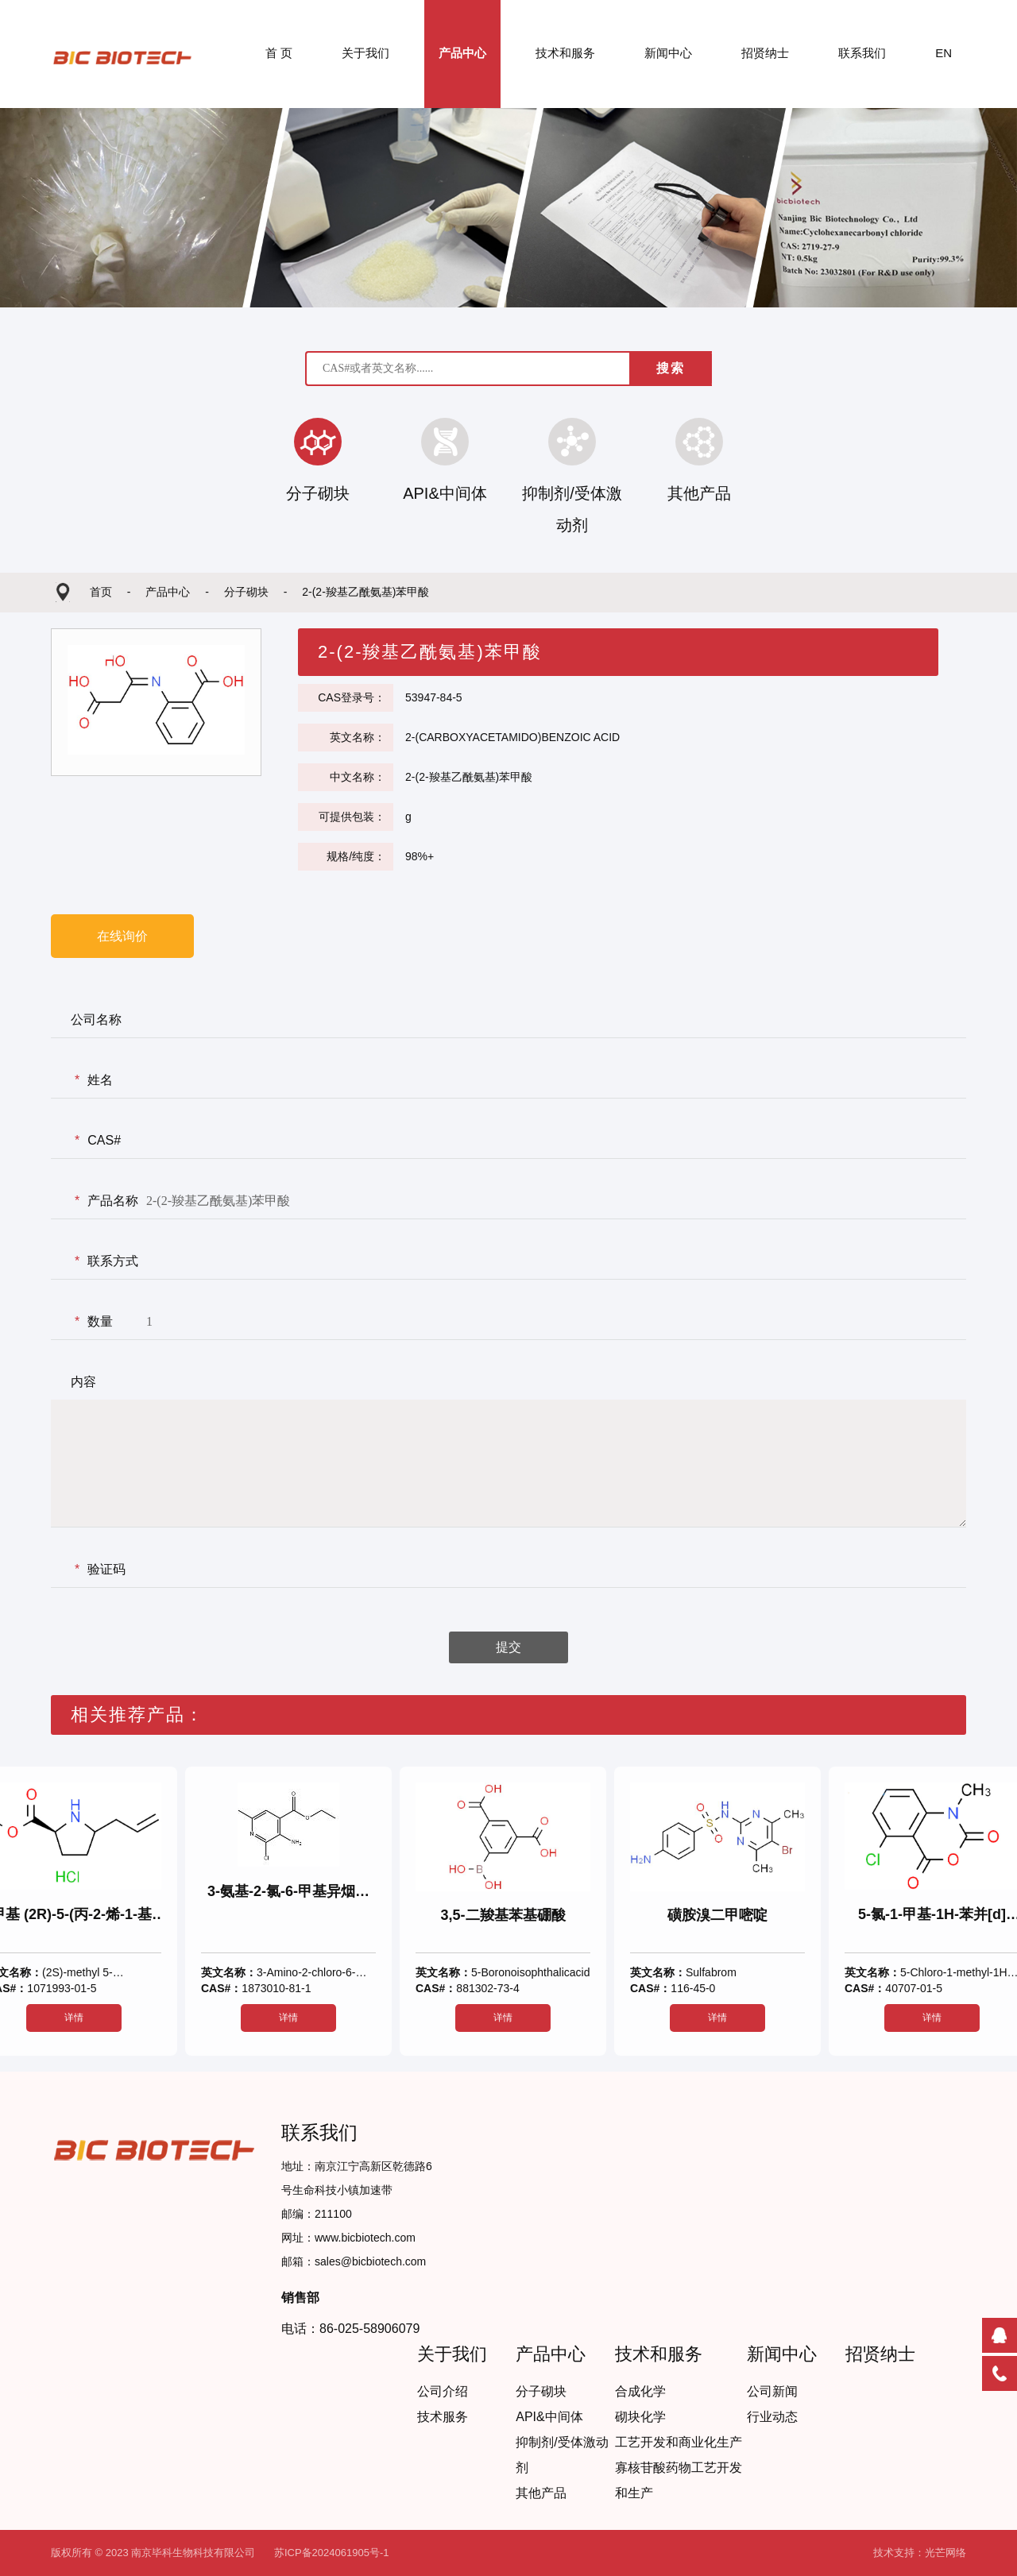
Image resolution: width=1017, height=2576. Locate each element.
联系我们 (862, 53)
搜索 (670, 368)
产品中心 (462, 53)
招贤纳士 (765, 53)
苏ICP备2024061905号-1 (331, 2553)
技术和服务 (565, 53)
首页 (102, 591)
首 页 (278, 53)
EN (943, 53)
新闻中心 (668, 53)
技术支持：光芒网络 (919, 2553)
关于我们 (365, 53)
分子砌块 (248, 591)
